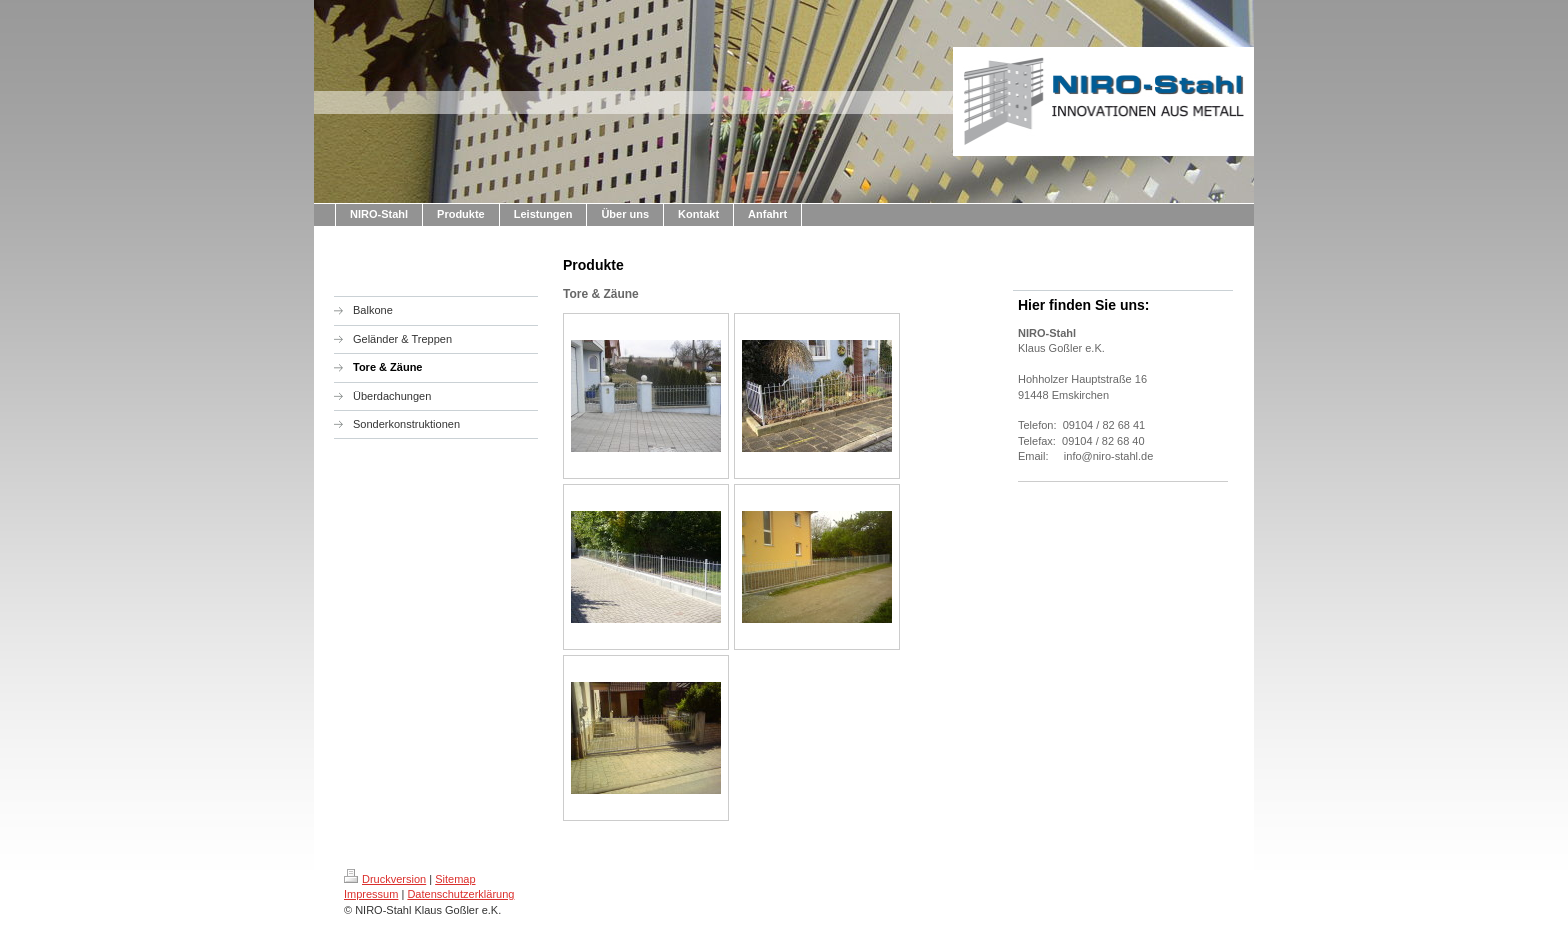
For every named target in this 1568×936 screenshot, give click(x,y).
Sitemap (455, 879)
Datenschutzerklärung (460, 894)
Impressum (371, 894)
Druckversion (385, 879)
